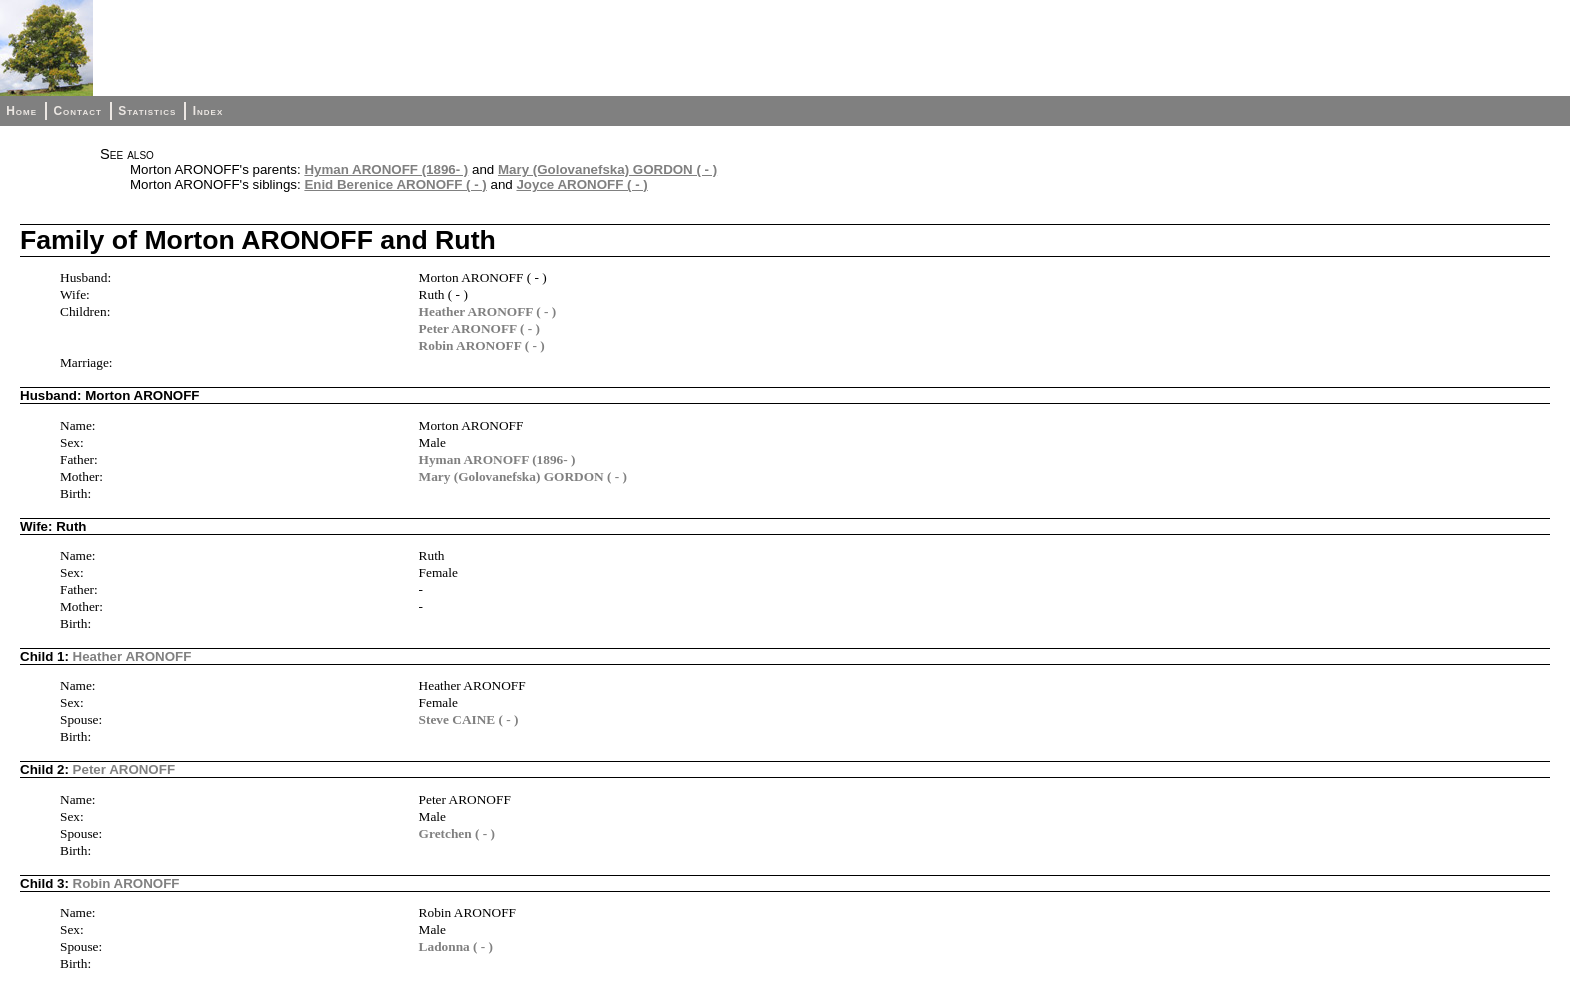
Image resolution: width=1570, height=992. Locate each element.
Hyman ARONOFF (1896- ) (386, 169)
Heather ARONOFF (132, 656)
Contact (77, 111)
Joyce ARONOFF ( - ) (581, 184)
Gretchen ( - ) (457, 833)
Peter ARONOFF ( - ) (479, 328)
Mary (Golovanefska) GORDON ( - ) (607, 169)
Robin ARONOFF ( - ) (482, 345)
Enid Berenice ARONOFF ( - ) (395, 184)
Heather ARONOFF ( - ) (488, 311)
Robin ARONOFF (126, 883)
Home (21, 111)
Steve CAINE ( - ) (469, 719)
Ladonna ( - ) (456, 946)
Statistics (147, 111)
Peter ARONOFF (124, 769)
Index (208, 111)
